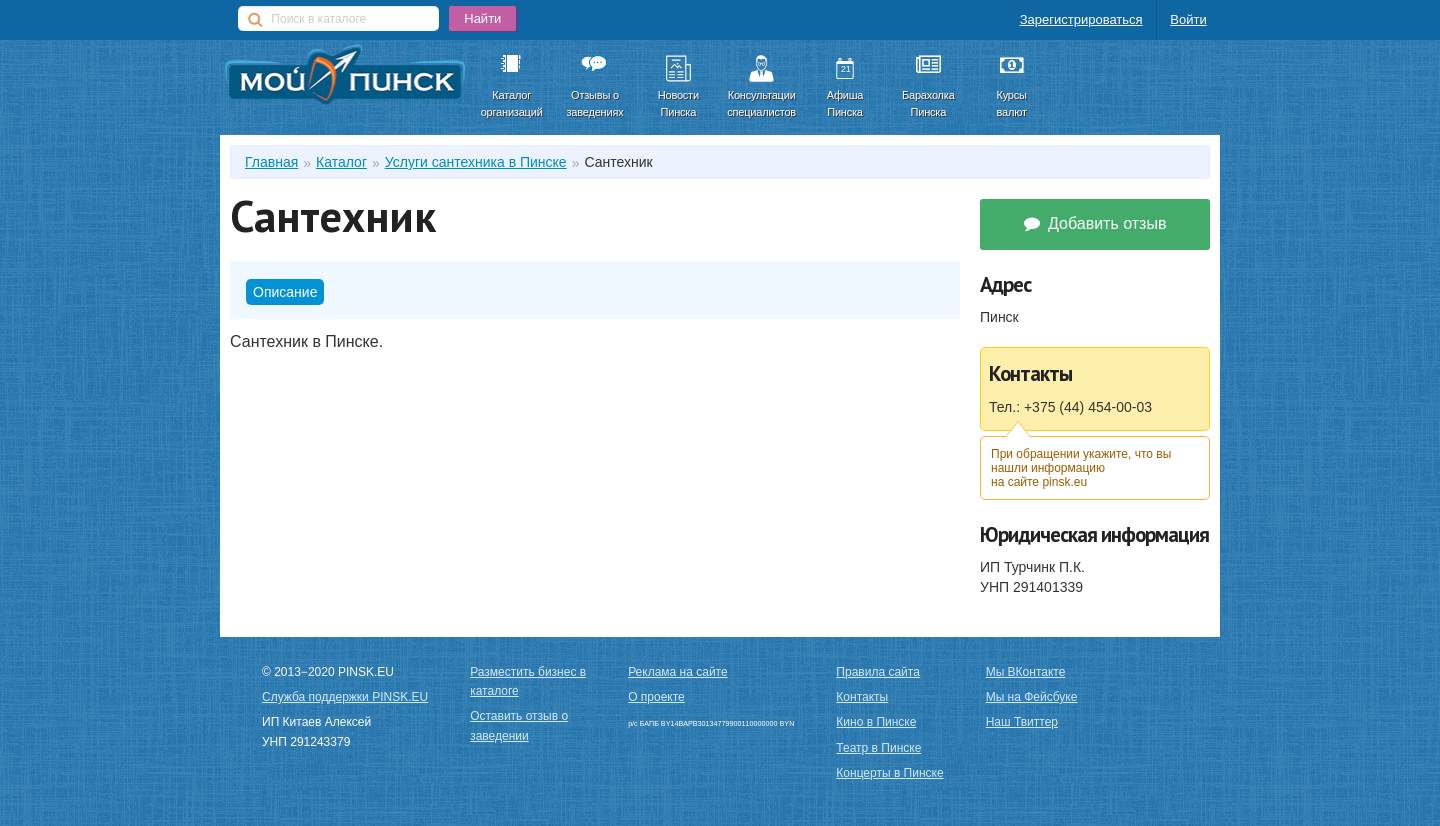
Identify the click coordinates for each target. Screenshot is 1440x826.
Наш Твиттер (1022, 722)
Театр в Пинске (878, 748)
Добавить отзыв (1095, 223)
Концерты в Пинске (889, 773)
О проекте (656, 697)
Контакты (862, 697)
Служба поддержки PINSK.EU (345, 697)
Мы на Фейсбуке (1032, 697)
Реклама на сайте (678, 672)
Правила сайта (877, 672)
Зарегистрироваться (1081, 19)
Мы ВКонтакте (1026, 672)
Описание (285, 292)
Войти (1188, 19)
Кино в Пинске (876, 722)
